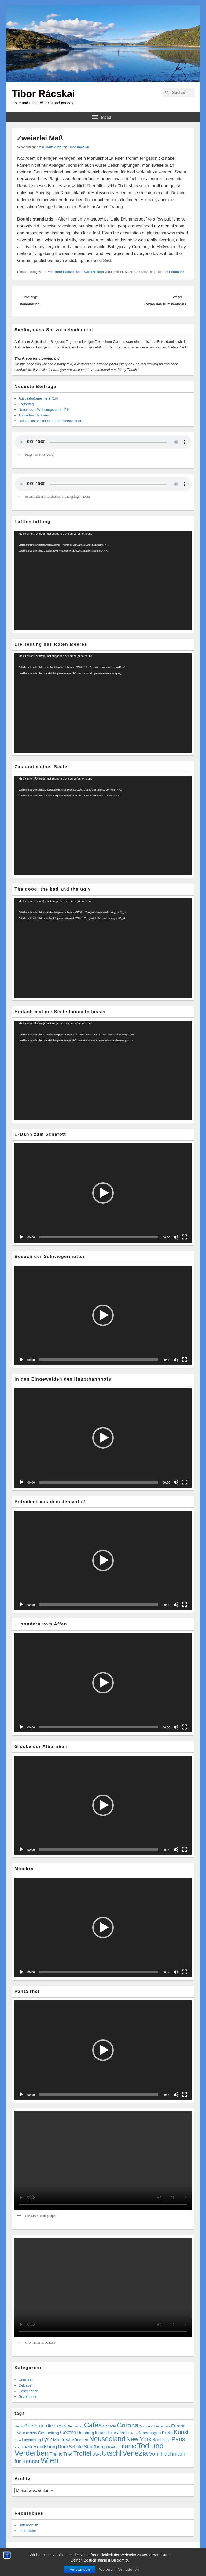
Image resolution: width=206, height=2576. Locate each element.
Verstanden (80, 2569)
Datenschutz (28, 2525)
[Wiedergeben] (21, 1237)
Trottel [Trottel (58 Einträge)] (82, 2453)
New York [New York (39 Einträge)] (139, 2439)
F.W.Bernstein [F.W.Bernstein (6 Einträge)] (25, 2433)
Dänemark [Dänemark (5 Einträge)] (162, 2426)
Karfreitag (26, 404)
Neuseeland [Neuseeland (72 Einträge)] (107, 2438)
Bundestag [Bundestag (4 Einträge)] (75, 2426)
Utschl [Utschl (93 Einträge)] (112, 2453)
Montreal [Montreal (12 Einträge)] (61, 2439)
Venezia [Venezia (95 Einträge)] (135, 2453)
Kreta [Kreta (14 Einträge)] (167, 2432)
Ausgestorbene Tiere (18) (38, 398)
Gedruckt (26, 2380)
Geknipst (25, 2385)
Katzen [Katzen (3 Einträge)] (132, 2433)
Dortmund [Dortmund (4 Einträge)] (146, 2426)
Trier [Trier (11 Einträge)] (67, 2454)
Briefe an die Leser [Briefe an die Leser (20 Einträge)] (45, 2426)
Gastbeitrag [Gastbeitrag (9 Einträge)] (48, 2432)
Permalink (176, 272)
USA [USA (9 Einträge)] (96, 2454)
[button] (103, 1193)
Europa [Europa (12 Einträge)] (178, 2426)
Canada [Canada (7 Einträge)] (109, 2426)
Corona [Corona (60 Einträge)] (127, 2425)
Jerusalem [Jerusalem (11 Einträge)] (116, 2432)
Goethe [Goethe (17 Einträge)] (68, 2432)
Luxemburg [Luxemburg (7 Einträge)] (31, 2440)
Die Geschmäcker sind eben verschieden (50, 421)
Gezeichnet (27, 2397)
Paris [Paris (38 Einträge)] (178, 2439)
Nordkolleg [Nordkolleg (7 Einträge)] (161, 2440)
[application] (103, 580)
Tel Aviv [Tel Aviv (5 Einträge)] (111, 2447)
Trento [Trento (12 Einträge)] (56, 2454)
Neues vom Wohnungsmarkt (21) (44, 410)
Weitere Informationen (119, 2569)
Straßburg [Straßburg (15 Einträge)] (94, 2446)
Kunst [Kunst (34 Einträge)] (181, 2432)
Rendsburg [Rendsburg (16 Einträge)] (45, 2446)
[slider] (99, 1237)
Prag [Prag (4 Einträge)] (17, 2447)
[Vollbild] (184, 1237)
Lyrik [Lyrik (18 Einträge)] (47, 2439)
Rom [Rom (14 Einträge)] (63, 2446)
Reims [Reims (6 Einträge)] (27, 2447)
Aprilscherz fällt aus (34, 415)
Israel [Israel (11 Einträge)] (100, 2432)
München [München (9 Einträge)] (79, 2439)
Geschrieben (94, 272)
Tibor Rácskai (43, 93)
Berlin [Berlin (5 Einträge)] (18, 2426)
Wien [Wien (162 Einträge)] (49, 2460)
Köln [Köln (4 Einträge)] (17, 2440)
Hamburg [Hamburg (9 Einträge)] (85, 2432)
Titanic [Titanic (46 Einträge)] (127, 2446)
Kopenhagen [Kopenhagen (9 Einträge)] (149, 2432)
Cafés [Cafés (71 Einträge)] (93, 2425)
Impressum (27, 2531)
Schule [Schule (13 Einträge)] (76, 2446)
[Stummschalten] (176, 1237)
